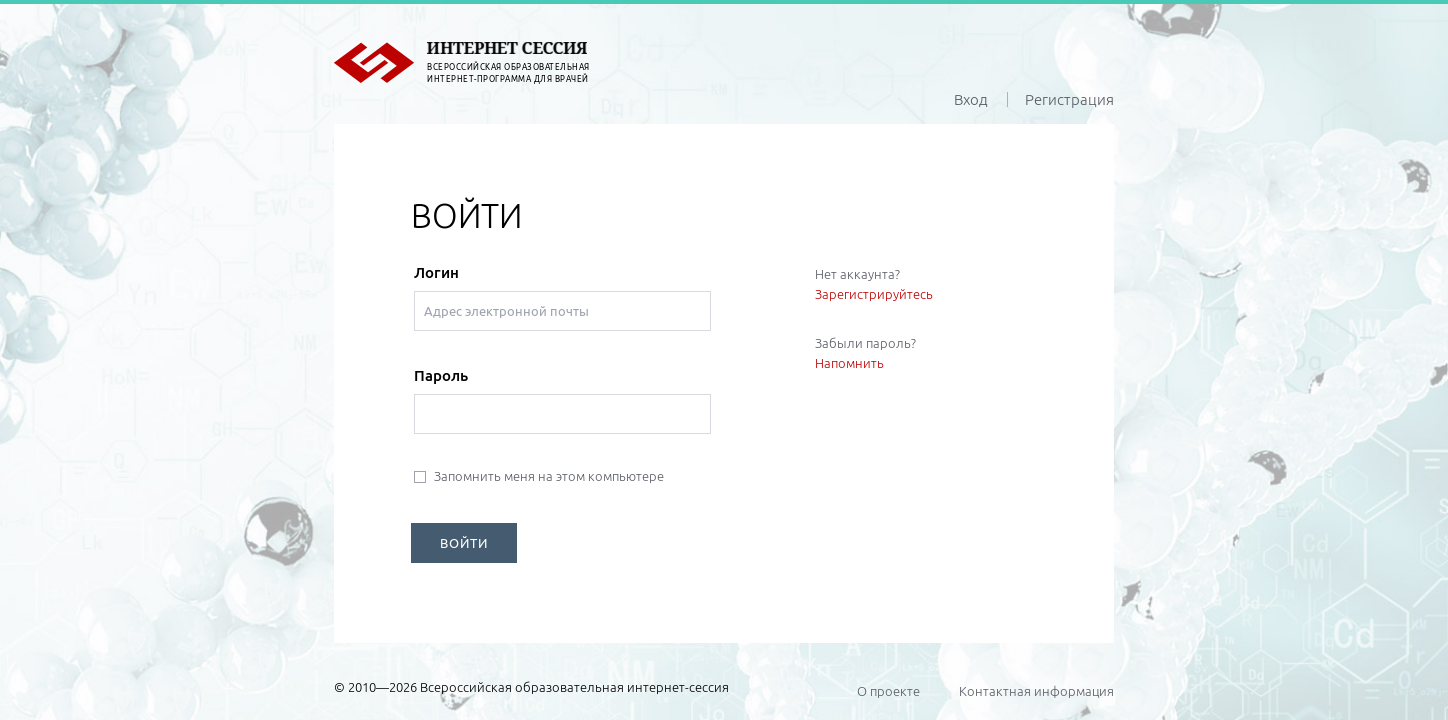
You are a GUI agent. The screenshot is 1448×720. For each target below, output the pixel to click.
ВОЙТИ (464, 543)
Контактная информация (1036, 691)
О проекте (888, 691)
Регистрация (1069, 99)
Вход (971, 99)
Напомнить (849, 363)
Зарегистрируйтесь (874, 294)
